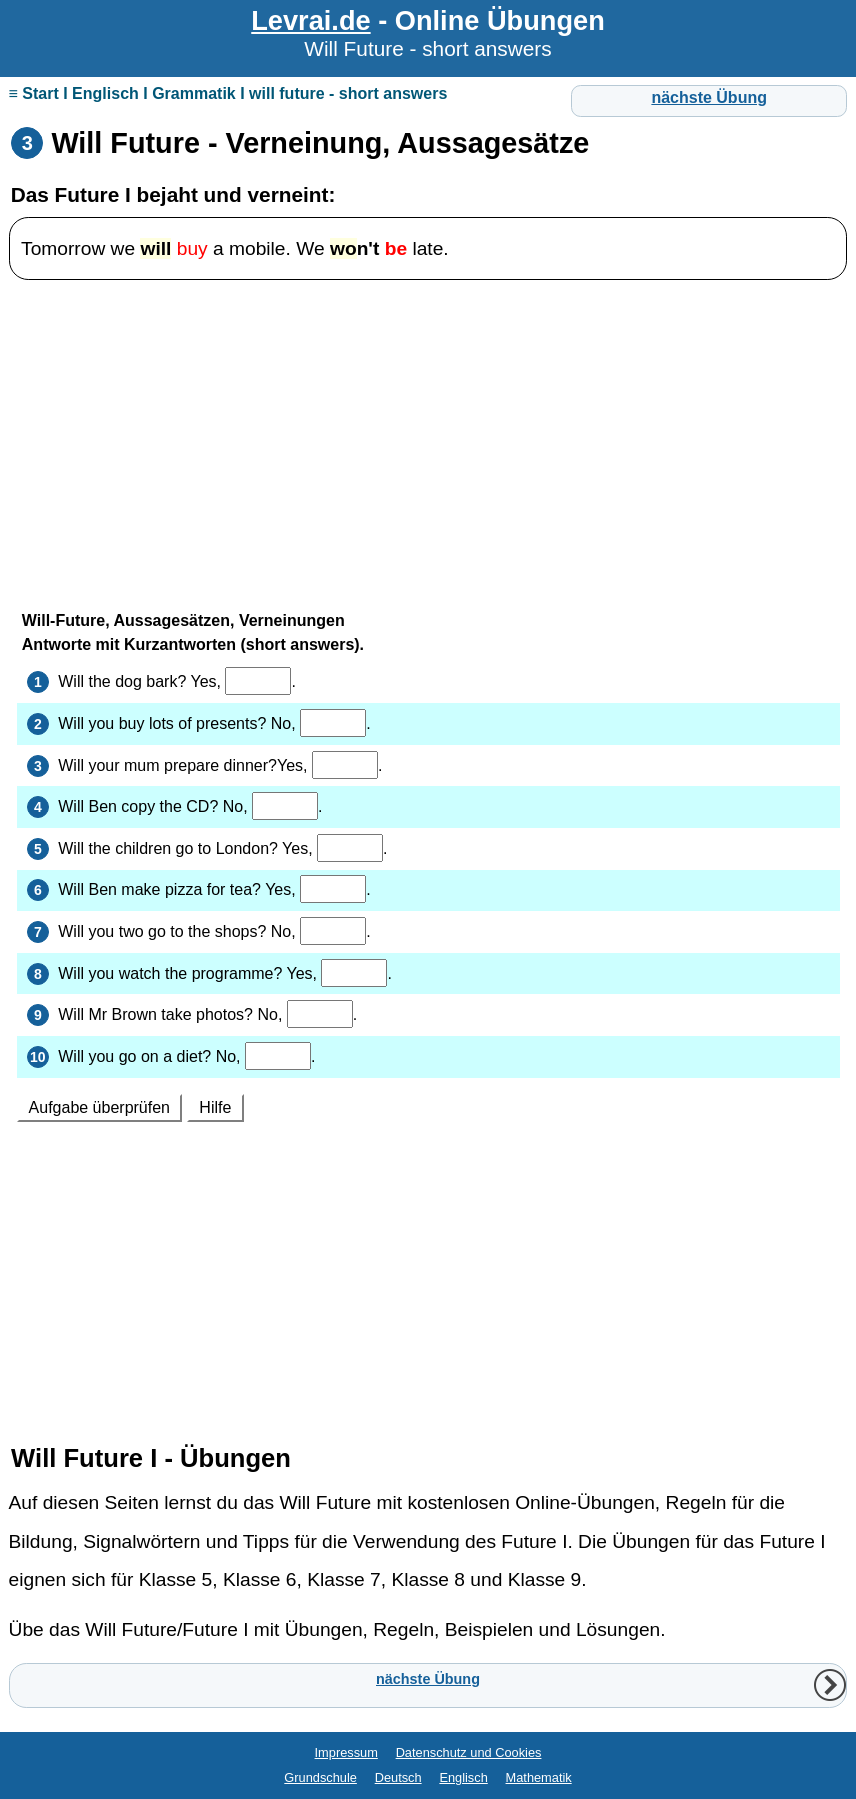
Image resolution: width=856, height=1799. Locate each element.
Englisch (463, 1777)
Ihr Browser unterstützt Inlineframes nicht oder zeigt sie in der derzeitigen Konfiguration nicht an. (428, 1006)
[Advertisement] (428, 436)
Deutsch (398, 1777)
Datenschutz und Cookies (469, 1752)
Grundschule (320, 1777)
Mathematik (539, 1777)
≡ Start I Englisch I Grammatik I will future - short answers (228, 93)
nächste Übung (709, 97)
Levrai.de (310, 20)
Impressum (346, 1752)
